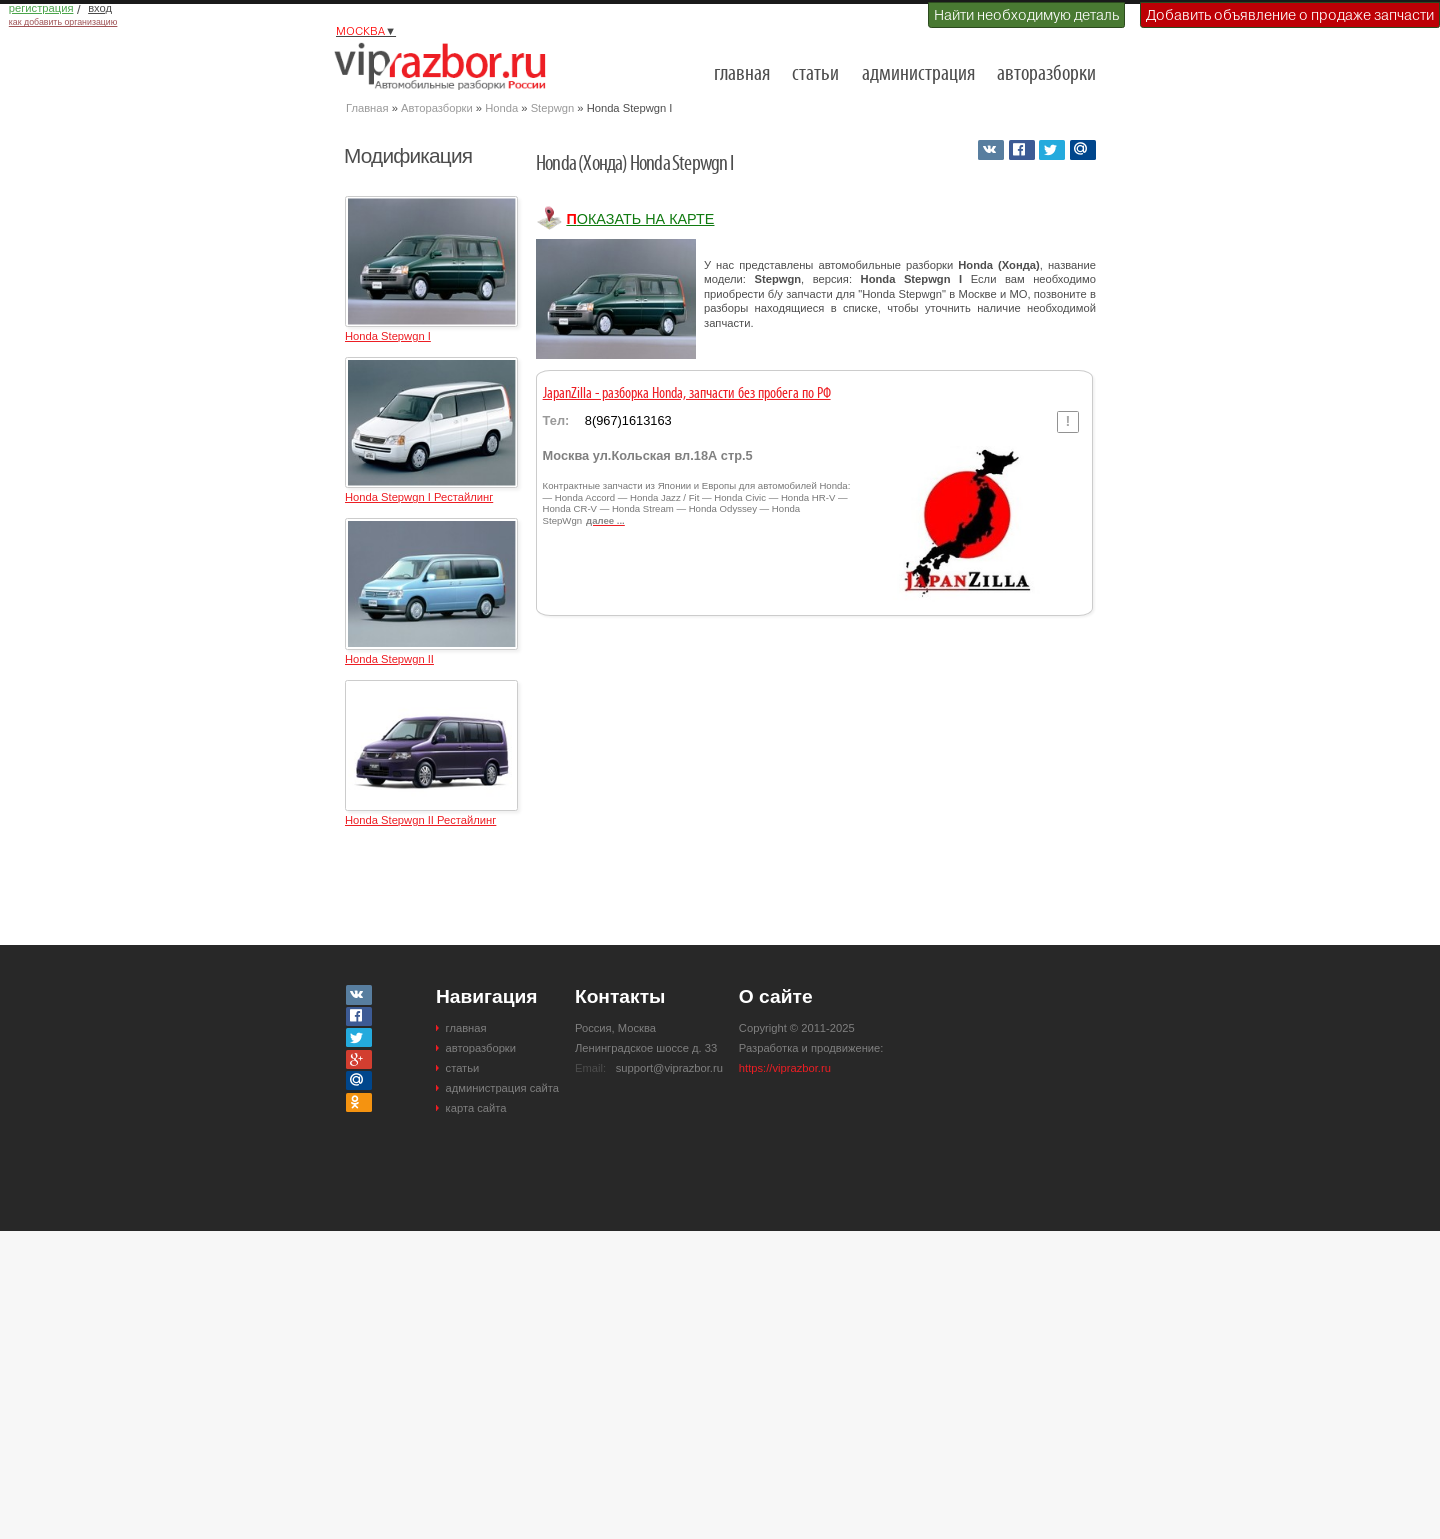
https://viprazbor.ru (785, 1068)
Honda (501, 108)
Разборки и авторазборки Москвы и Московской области (446, 66)
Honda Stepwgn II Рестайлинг (420, 820)
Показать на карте (640, 219)
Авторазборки (437, 108)
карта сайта (476, 1108)
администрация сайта (502, 1088)
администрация (918, 74)
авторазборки (1046, 74)
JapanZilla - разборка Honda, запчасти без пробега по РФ (687, 394)
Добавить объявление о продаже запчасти (1290, 15)
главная (742, 74)
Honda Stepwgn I (388, 336)
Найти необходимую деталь (1026, 15)
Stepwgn (553, 108)
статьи (815, 74)
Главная (367, 108)
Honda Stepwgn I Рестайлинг (419, 497)
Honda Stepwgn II (389, 659)
